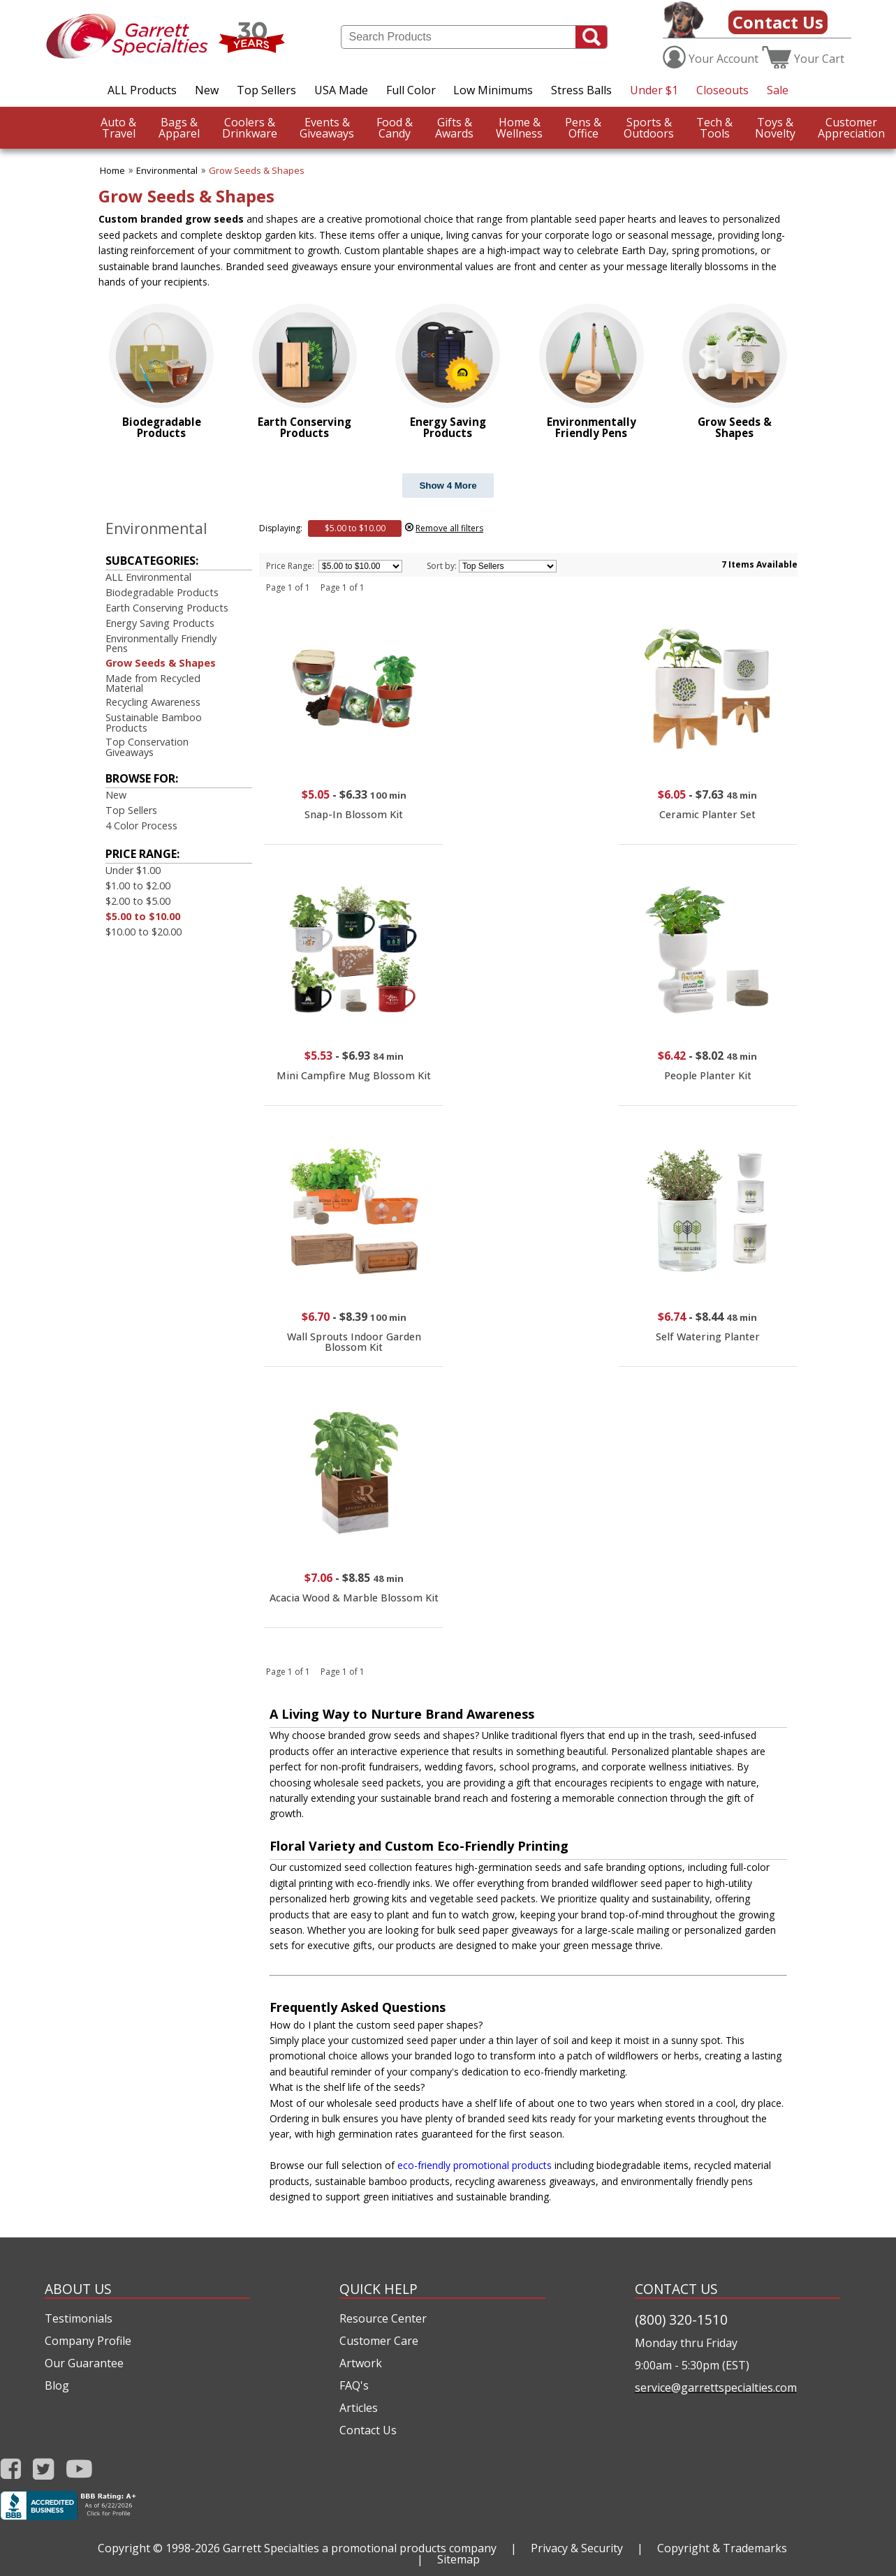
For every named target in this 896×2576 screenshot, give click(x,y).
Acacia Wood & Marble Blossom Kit (354, 1597)
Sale (777, 90)
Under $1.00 (133, 870)
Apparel (179, 127)
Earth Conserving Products (166, 607)
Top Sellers (266, 90)
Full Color (411, 90)
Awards (454, 127)
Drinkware (249, 127)
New (207, 90)
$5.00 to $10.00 (142, 916)
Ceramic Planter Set (707, 814)
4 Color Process (141, 825)
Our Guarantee (84, 2363)
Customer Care (378, 2340)
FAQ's (354, 2385)
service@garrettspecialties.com (716, 2387)
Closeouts (722, 90)
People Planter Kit (707, 1075)
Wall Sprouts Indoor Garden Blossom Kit (354, 1341)
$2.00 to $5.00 (137, 901)
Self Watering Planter (708, 1336)
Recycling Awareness (152, 702)
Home (112, 170)
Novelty (775, 127)
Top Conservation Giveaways (147, 746)
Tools (714, 127)
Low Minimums (493, 90)
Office (583, 127)
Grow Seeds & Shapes (256, 170)
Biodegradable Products (162, 592)
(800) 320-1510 (681, 2319)
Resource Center (383, 2318)
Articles (358, 2407)
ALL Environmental (148, 577)
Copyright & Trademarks (722, 2548)
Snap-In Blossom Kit (353, 814)
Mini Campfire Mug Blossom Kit (354, 1075)
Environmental (167, 170)
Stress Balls (581, 90)
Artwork (360, 2363)
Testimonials (78, 2318)
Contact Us (778, 22)
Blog (57, 2385)
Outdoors (649, 127)
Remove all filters (449, 528)
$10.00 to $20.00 (143, 931)
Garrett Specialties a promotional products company (360, 2548)
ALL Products (142, 90)
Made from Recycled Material (152, 683)
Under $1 (654, 90)
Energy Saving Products (159, 623)
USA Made (341, 90)
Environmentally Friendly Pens (160, 643)
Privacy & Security (577, 2548)
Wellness (519, 127)
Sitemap (458, 2559)
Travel (118, 127)
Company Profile (88, 2340)
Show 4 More (447, 485)
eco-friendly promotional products (474, 2165)
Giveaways (327, 127)
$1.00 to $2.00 (137, 885)
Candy (394, 127)
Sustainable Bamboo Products (153, 722)
